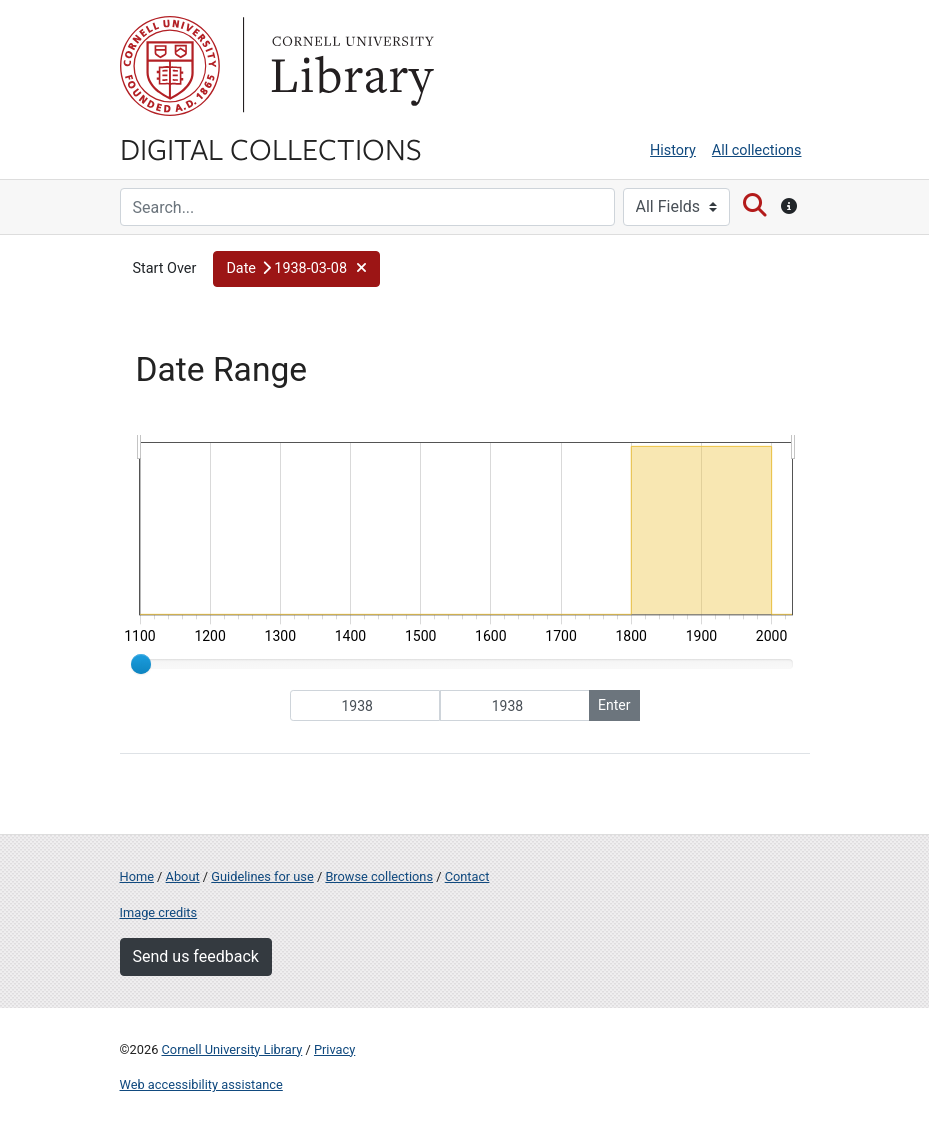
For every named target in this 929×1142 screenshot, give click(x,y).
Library (350, 66)
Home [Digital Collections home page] (137, 876)
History (673, 150)
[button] (296, 269)
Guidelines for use (262, 876)
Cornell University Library (232, 1049)
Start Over (165, 268)
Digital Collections (271, 148)
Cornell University (170, 66)
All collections (757, 150)
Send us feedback (196, 956)
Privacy (334, 1049)
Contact (467, 876)
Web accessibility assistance (201, 1084)
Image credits (159, 912)
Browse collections (379, 876)
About (183, 876)
